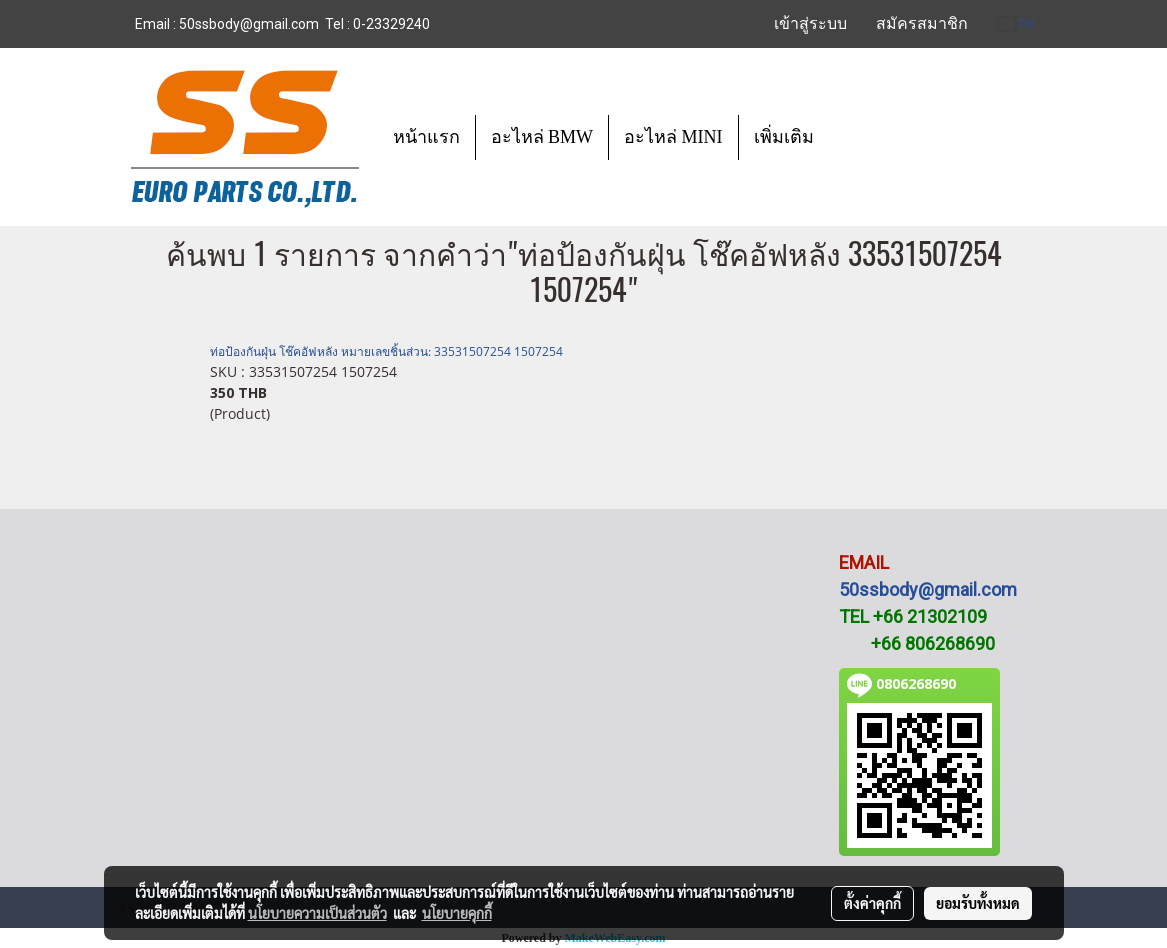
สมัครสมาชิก (922, 23)
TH (1016, 23)
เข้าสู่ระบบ (810, 23)
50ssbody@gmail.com (928, 589)
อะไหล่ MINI (673, 137)
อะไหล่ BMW (542, 137)
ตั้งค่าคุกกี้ (872, 903)
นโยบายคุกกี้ (457, 913)
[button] (847, 137)
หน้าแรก (426, 137)
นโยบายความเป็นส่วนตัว (317, 913)
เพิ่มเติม (784, 137)
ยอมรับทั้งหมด (978, 903)
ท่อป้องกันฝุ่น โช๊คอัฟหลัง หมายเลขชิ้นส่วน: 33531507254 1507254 (386, 351)
